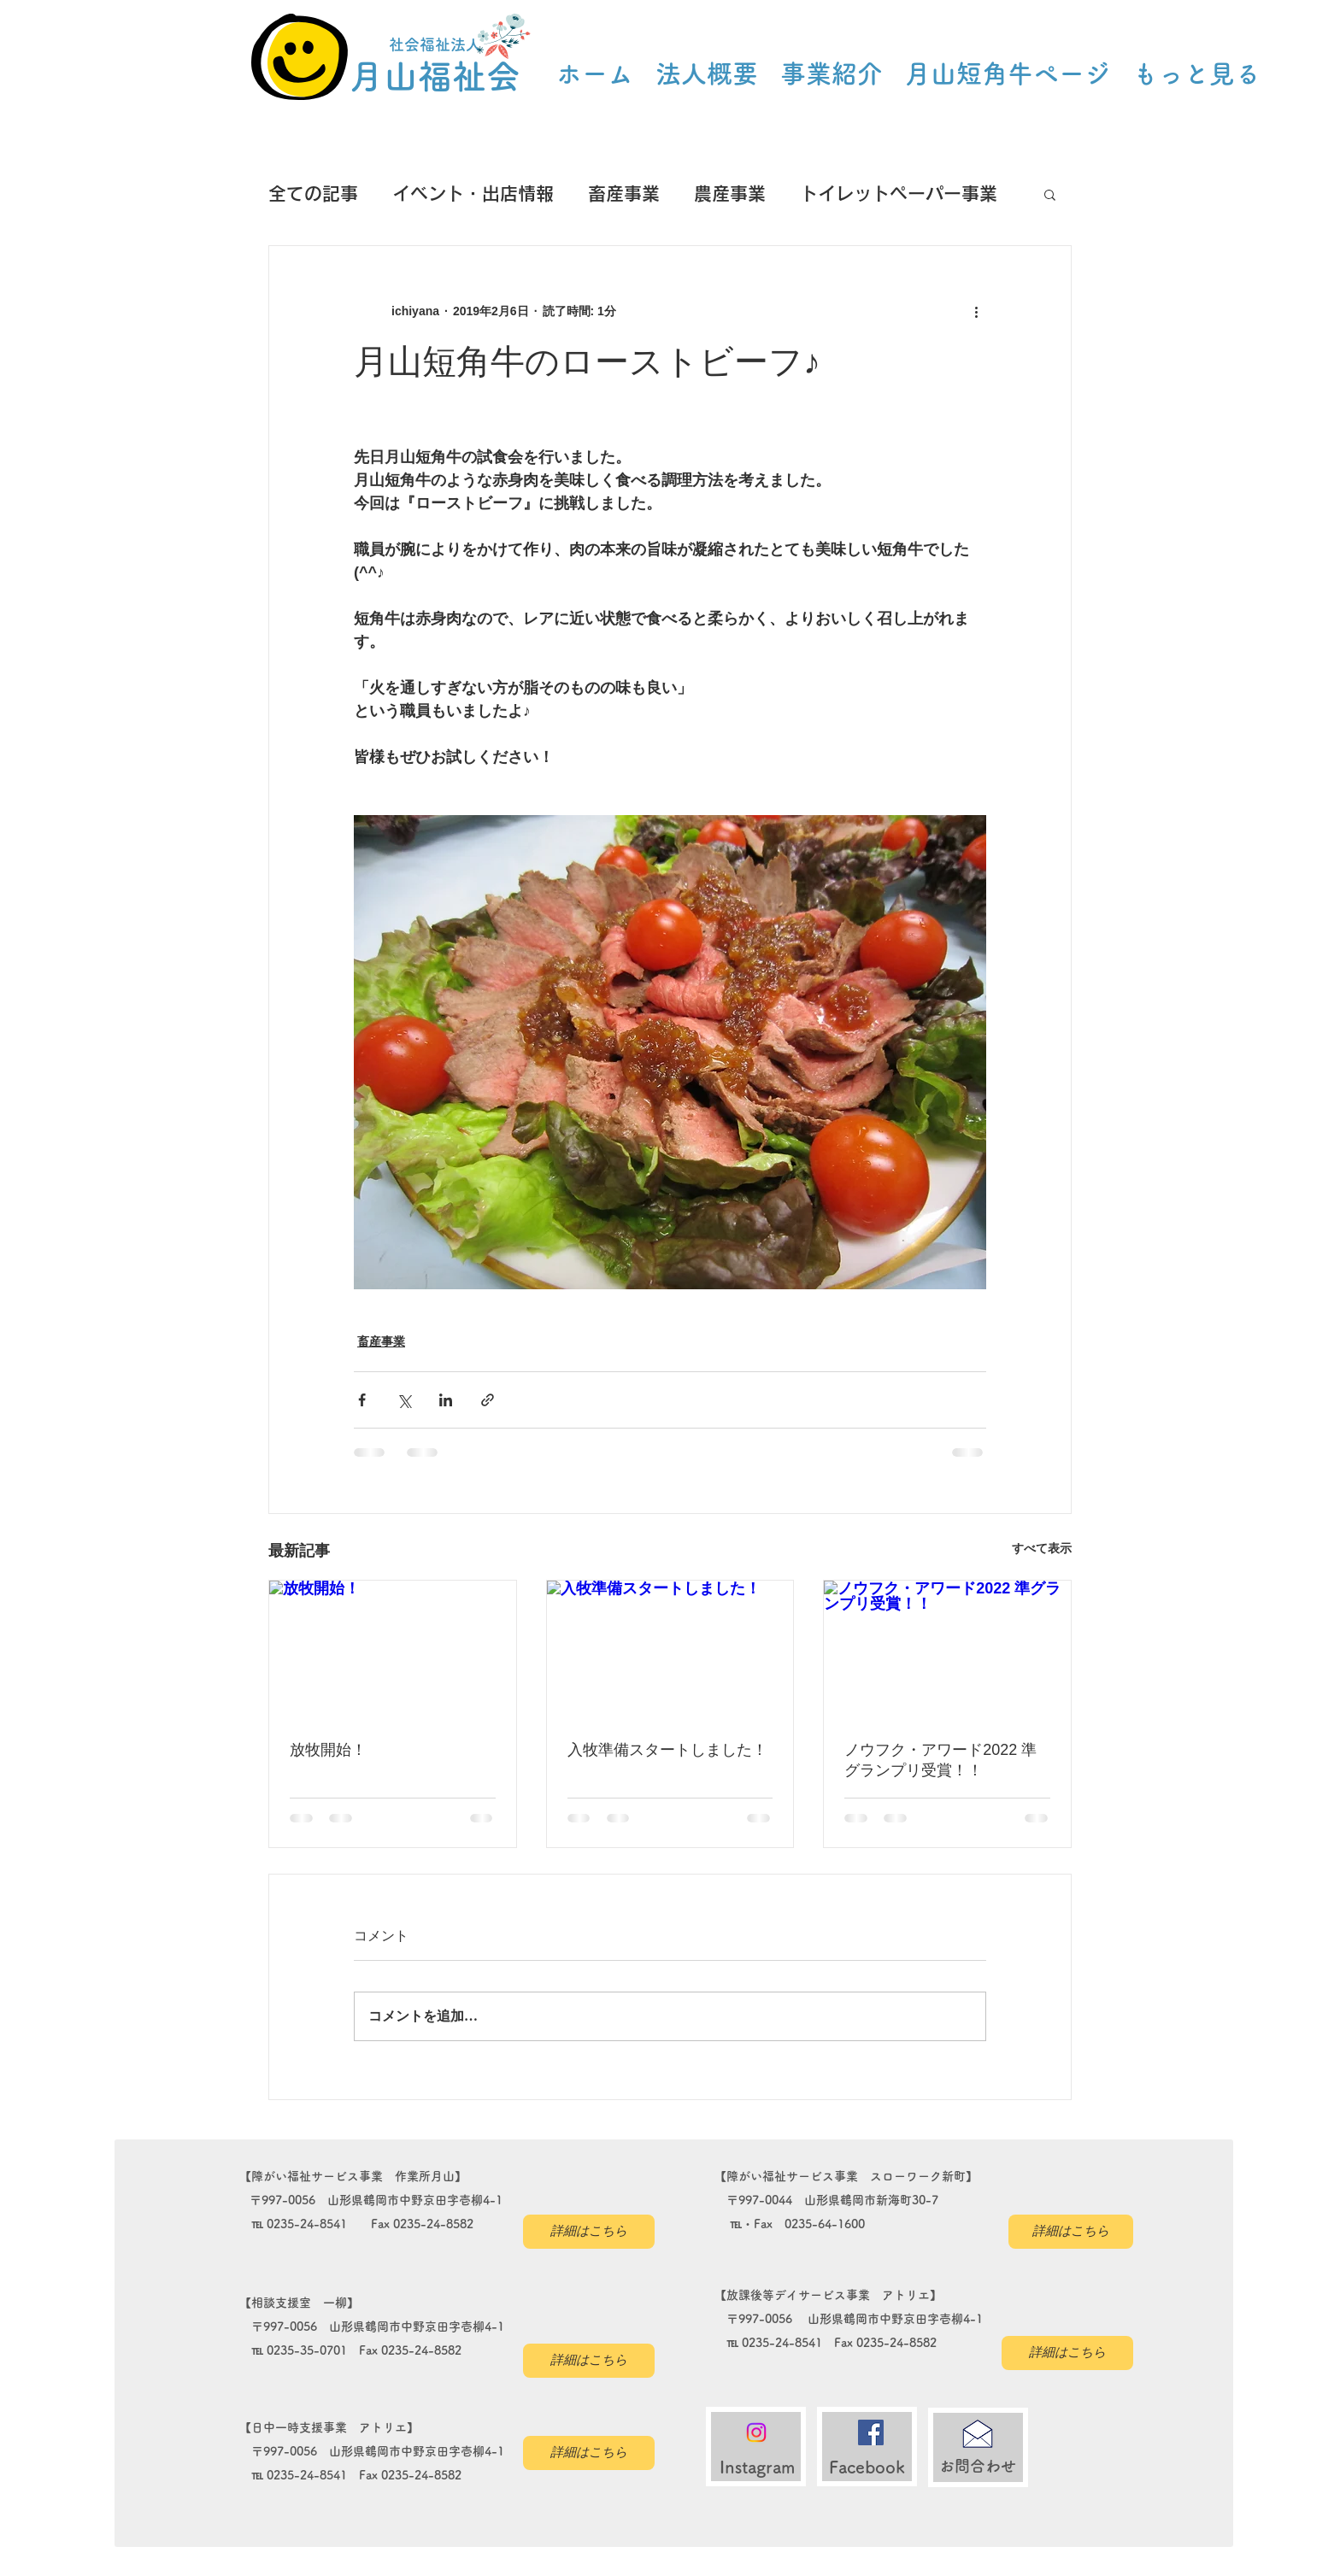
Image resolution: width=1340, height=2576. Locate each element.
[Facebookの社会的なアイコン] (871, 2432)
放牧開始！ (328, 1749)
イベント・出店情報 (473, 193)
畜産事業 (624, 193)
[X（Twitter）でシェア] (404, 1400)
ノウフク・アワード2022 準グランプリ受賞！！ (940, 1760)
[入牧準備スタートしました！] (670, 1650)
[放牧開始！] (392, 1650)
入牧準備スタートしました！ (667, 1749)
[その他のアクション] (976, 311)
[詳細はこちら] (589, 2232)
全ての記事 (313, 193)
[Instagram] (756, 2432)
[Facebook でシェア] (362, 1400)
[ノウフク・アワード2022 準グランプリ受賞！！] (947, 1650)
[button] (1050, 194)
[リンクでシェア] (487, 1400)
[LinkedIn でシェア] (446, 1400)
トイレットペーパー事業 (898, 193)
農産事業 (730, 193)
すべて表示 (1042, 1548)
